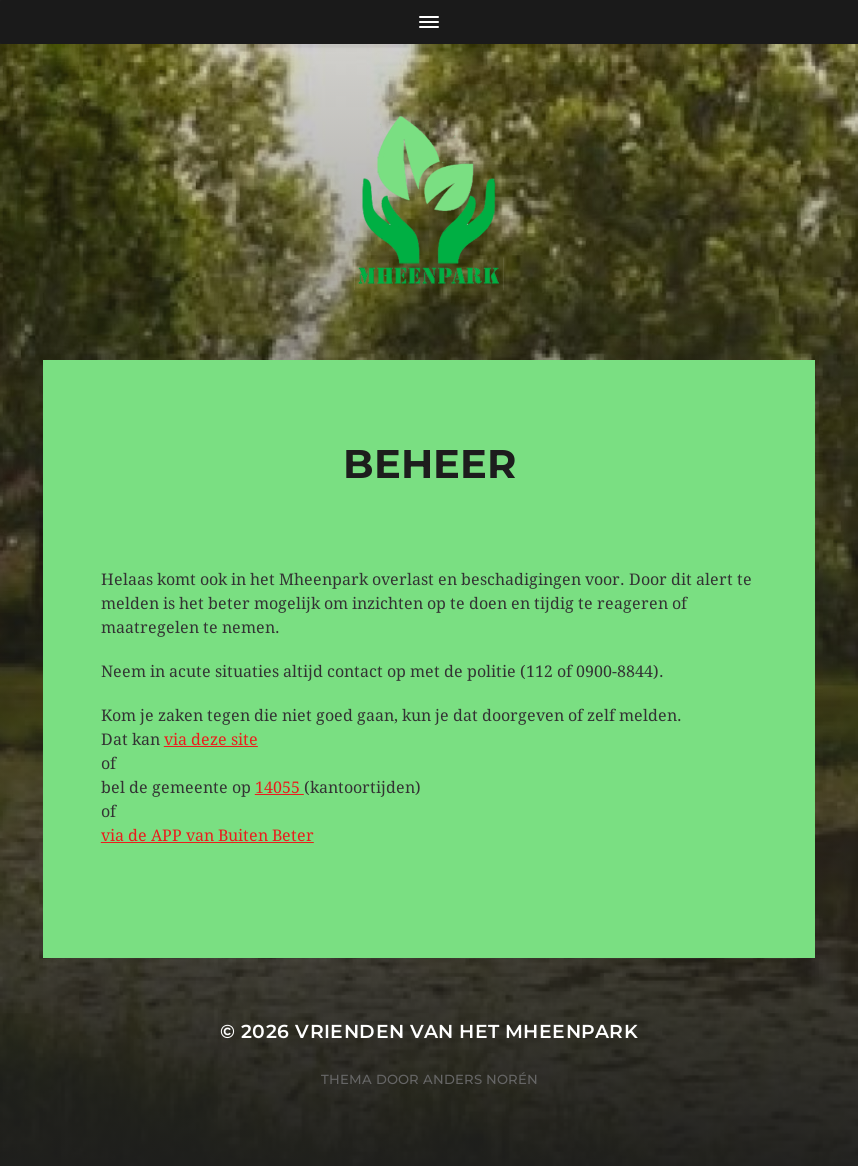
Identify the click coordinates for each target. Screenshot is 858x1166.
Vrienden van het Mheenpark (466, 1031)
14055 (279, 787)
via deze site (211, 739)
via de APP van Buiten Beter (207, 835)
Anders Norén (480, 1079)
